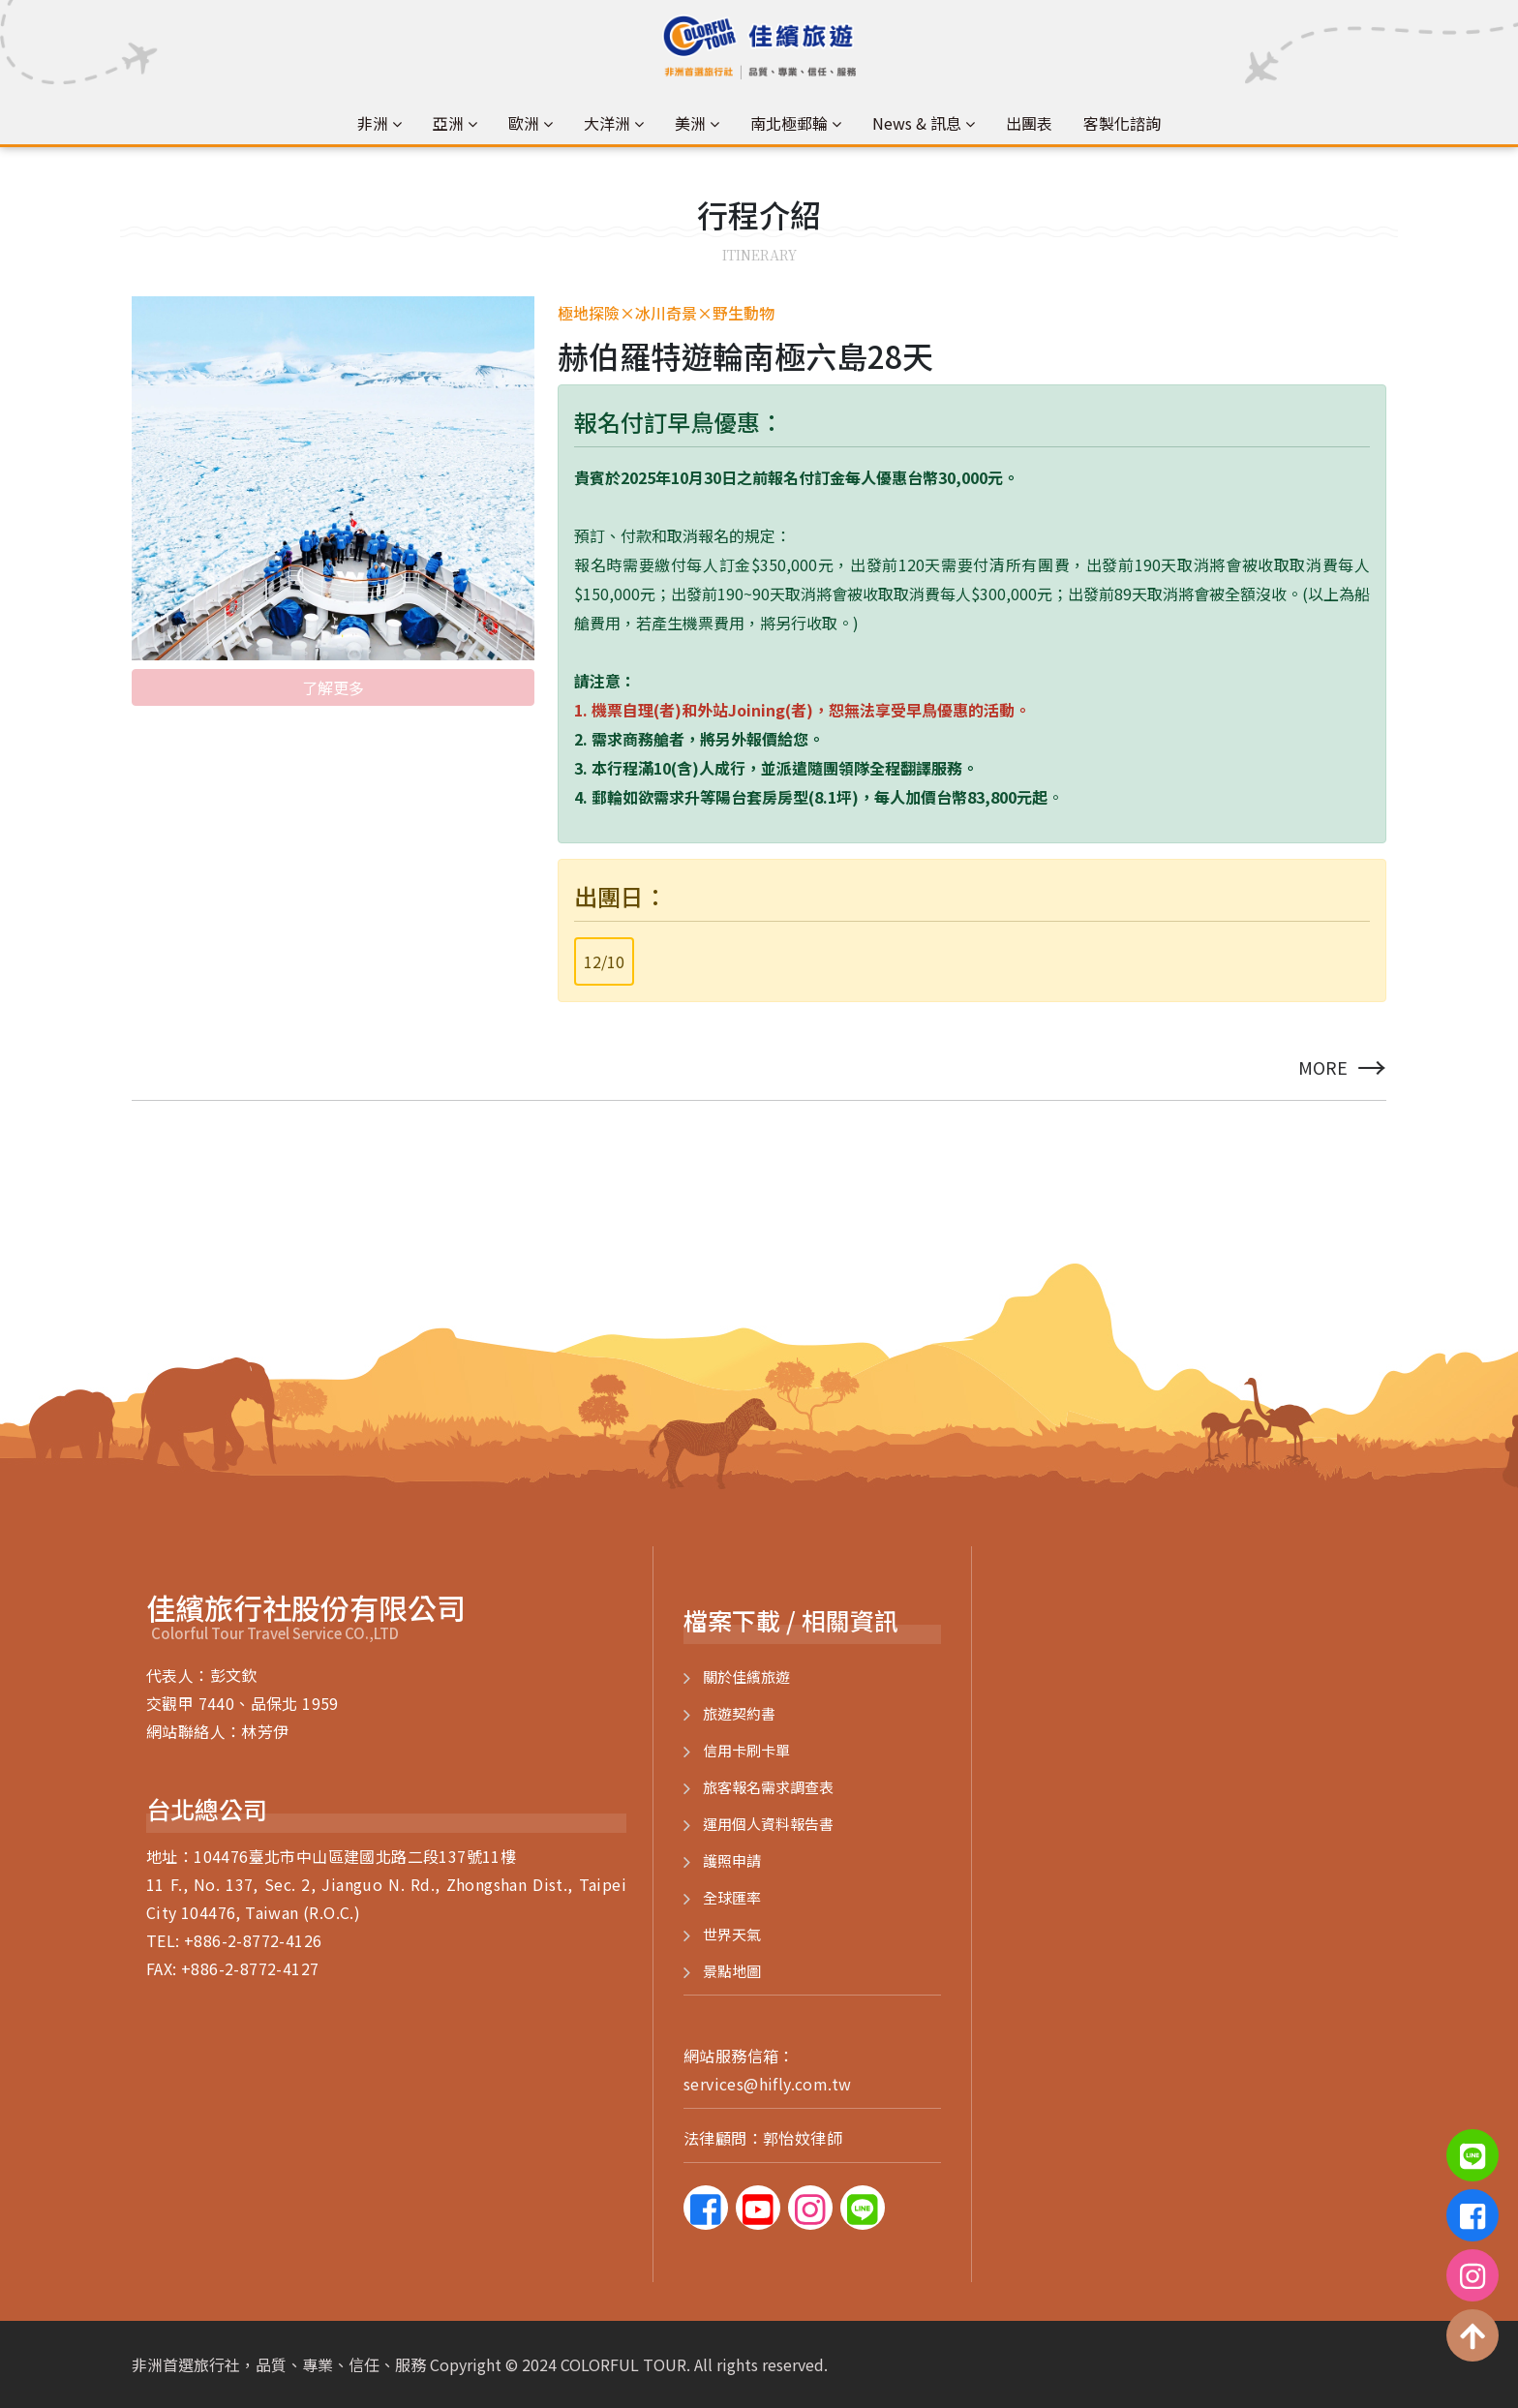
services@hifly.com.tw (767, 2083)
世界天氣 (732, 1934)
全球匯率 (732, 1897)
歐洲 (523, 123)
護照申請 (732, 1860)
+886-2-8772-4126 (252, 1940)
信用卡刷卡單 (746, 1750)
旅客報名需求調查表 (768, 1787)
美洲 (690, 123)
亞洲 (448, 123)
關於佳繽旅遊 (746, 1676)
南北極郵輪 (789, 123)
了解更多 (333, 684)
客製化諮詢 (1122, 123)
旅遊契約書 (739, 1713)
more (1342, 1067)
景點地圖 (732, 1971)
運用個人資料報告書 (768, 1824)
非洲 (372, 123)
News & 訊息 (916, 123)
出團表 (1029, 123)
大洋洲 (607, 123)
